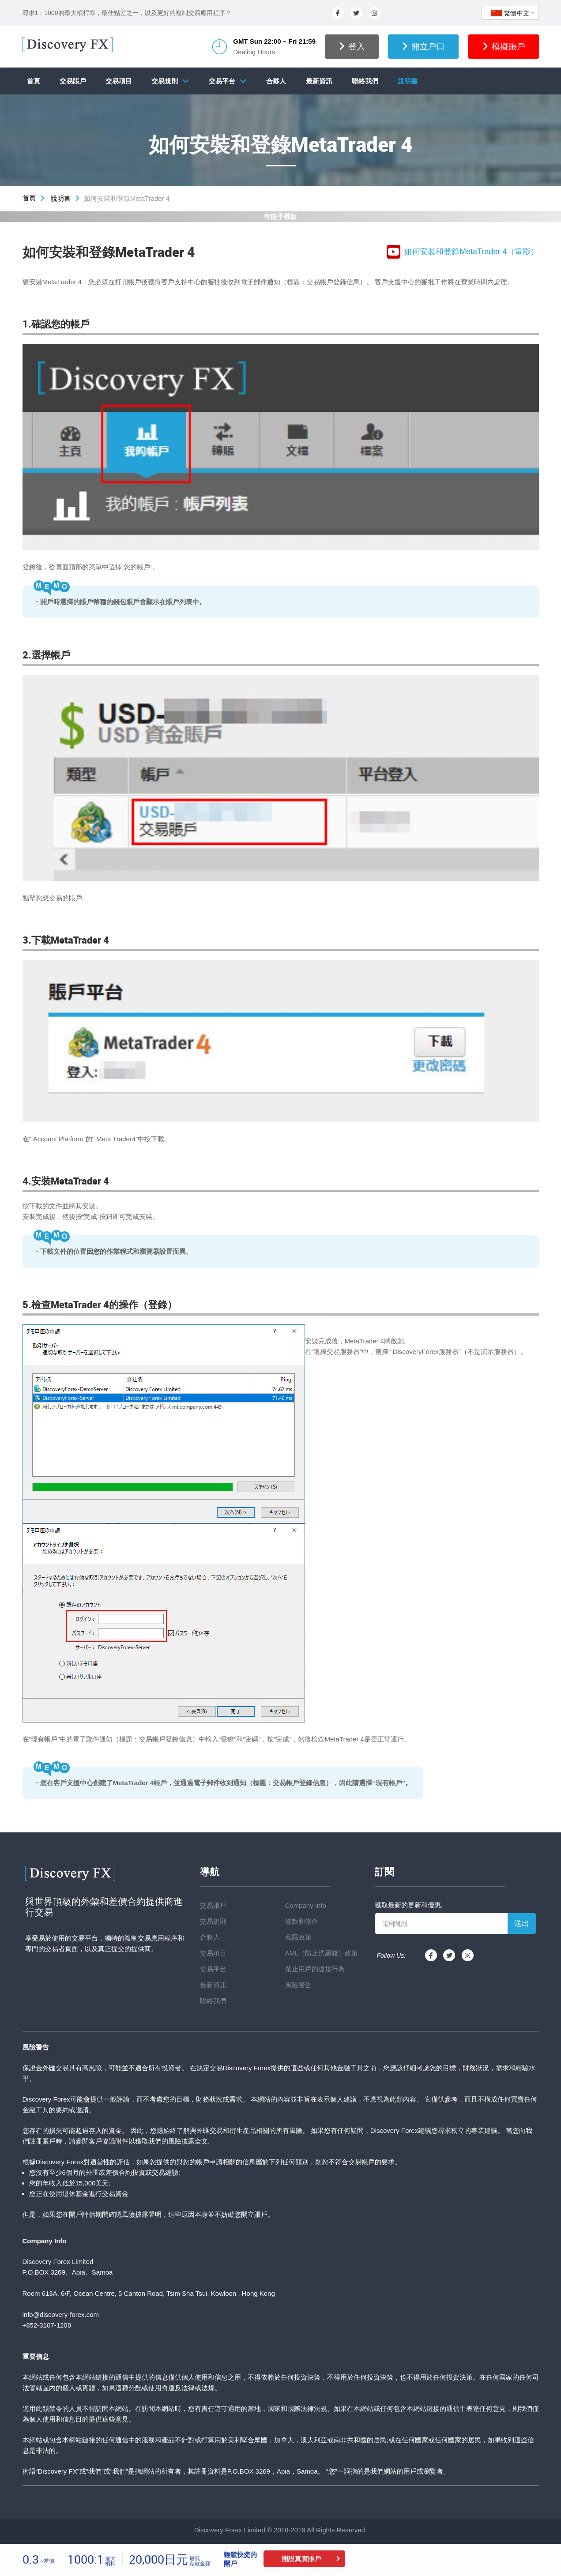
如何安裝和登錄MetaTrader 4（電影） (462, 252)
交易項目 (118, 81)
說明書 (408, 81)
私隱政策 (298, 1937)
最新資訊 (319, 81)
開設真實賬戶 (301, 2558)
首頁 (33, 81)
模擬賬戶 (503, 46)
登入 (352, 46)
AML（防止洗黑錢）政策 (321, 1953)
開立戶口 (423, 46)
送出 (522, 1923)
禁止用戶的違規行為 (315, 1969)
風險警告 (298, 1985)
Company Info (305, 1905)
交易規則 (164, 81)
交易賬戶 (73, 81)
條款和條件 (301, 1921)
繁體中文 (510, 13)
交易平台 (222, 81)
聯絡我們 (365, 81)
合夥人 (276, 81)
